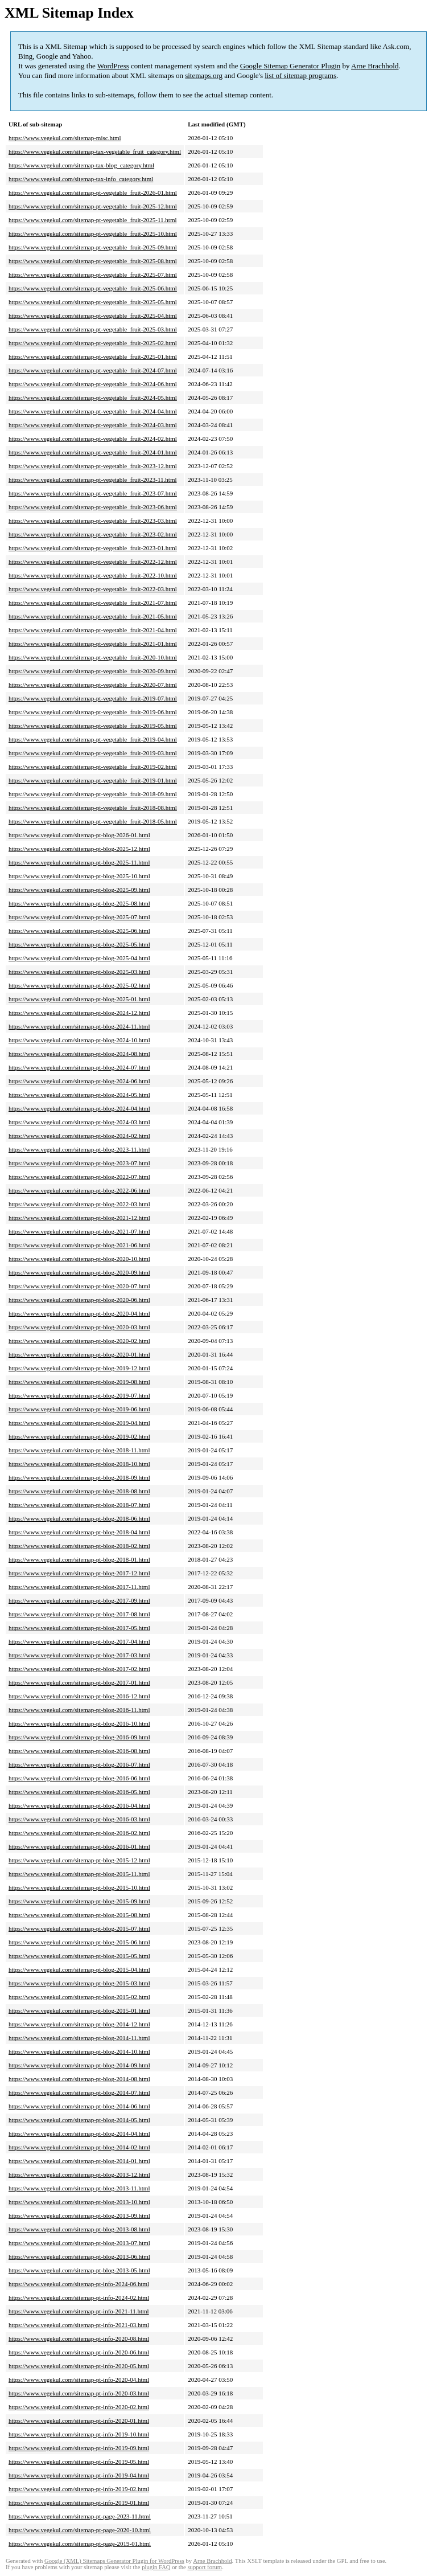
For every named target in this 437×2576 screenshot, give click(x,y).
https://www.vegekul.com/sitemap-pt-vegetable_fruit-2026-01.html (93, 192)
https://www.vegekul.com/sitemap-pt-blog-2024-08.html (79, 1053)
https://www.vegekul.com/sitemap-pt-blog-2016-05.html (79, 1791)
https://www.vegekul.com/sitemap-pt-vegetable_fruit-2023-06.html (93, 506)
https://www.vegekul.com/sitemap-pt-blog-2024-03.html (79, 1122)
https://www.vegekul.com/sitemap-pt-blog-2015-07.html (79, 1928)
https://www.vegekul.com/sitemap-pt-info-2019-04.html (79, 2475)
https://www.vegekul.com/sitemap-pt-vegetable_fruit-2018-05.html (93, 821)
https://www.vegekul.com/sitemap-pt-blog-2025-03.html (79, 971)
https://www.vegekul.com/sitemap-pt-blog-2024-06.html (79, 1081)
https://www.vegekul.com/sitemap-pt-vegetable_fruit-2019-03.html (93, 753)
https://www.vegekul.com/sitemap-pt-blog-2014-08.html (79, 2078)
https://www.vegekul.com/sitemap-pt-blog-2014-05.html (79, 2119)
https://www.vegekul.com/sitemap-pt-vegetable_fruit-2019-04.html (93, 739)
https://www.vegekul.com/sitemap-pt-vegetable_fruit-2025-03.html (93, 329)
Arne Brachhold (374, 66)
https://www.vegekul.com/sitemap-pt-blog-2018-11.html (79, 1450)
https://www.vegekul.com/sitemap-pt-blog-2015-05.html (79, 1955)
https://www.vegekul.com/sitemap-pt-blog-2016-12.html (79, 1696)
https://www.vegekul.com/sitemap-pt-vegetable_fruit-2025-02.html (93, 342)
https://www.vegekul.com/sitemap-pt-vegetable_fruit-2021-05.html (93, 616)
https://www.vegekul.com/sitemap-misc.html (65, 137)
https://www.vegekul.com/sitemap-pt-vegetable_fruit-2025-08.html (93, 260)
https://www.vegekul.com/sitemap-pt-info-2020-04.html (79, 2379)
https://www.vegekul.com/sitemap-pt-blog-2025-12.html (79, 848)
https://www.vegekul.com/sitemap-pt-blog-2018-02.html (79, 1545)
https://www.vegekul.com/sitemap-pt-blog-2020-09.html (79, 1272)
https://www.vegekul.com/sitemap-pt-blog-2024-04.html (79, 1108)
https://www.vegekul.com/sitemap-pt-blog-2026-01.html (79, 835)
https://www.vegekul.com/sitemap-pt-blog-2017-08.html (79, 1614)
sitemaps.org (203, 75)
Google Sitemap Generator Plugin (290, 66)
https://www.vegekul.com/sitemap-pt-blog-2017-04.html (79, 1641)
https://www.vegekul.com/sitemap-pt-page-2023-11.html (80, 2516)
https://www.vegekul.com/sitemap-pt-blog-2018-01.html (79, 1559)
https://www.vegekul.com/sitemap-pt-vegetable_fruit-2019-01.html (93, 780)
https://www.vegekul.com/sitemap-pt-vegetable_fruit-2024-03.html (93, 424)
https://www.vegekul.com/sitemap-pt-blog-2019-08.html (79, 1381)
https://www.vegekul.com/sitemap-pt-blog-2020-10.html (79, 1258)
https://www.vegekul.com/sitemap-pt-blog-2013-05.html (79, 2270)
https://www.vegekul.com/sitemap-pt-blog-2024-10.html (79, 1040)
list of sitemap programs (300, 75)
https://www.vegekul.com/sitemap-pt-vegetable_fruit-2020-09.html (93, 670)
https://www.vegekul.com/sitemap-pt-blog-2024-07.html (79, 1067)
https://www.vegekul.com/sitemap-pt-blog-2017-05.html (79, 1627)
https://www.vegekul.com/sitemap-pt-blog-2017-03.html (79, 1655)
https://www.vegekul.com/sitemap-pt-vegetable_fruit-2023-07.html (93, 493)
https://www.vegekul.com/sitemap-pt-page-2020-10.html (80, 2529)
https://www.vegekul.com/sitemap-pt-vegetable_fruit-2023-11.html (93, 479)
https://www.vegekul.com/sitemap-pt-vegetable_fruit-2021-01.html (93, 643)
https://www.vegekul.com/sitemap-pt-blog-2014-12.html (79, 2024)
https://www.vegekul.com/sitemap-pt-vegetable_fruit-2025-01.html (93, 356)
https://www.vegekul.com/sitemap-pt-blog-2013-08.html (79, 2229)
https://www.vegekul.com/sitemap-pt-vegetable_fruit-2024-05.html (93, 397)
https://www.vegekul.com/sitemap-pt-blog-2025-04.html (79, 958)
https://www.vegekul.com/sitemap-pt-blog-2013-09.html (79, 2215)
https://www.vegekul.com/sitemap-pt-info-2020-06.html (79, 2352)
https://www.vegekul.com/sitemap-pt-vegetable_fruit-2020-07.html (93, 684)
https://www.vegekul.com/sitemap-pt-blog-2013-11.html (79, 2188)
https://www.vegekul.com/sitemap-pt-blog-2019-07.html (79, 1395)
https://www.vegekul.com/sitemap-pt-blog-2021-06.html (79, 1245)
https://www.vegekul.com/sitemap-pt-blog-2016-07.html (79, 1764)
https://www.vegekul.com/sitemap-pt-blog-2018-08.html (79, 1491)
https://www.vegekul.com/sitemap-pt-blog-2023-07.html (79, 1163)
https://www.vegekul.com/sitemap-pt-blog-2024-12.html (79, 1012)
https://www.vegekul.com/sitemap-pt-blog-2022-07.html (79, 1176)
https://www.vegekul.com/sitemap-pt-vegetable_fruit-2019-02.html (93, 766)
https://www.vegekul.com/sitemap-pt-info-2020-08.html (79, 2338)
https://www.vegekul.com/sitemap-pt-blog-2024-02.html (79, 1135)
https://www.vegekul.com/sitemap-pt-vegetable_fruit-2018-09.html (93, 794)
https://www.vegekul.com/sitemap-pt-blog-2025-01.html (79, 999)
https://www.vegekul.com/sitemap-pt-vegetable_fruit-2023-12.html (93, 465)
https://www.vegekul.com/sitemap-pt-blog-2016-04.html (79, 1805)
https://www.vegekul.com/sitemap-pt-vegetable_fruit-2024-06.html (93, 383)
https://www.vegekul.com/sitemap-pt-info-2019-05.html (79, 2461)
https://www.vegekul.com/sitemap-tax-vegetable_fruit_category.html (95, 151)
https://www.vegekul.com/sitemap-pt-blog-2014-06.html (79, 2106)
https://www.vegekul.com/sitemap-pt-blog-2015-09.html (79, 1901)
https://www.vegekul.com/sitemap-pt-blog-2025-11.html (79, 862)
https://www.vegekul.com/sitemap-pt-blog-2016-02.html (79, 1832)
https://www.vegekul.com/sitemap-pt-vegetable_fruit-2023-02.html (93, 534)
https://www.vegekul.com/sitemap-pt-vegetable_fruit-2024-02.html (93, 438)
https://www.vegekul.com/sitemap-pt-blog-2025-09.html (79, 889)
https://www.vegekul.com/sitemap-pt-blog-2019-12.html (79, 1368)
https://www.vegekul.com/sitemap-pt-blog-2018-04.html (79, 1532)
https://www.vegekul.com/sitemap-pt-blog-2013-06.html (79, 2256)
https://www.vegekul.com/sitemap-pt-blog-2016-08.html (79, 1750)
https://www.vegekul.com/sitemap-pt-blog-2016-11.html (79, 1709)
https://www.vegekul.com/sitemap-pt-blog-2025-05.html (79, 944)
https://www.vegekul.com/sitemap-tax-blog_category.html (81, 165)
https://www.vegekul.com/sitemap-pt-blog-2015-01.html (79, 2010)
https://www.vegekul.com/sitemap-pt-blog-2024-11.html (79, 1026)
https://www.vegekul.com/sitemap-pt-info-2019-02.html (79, 2488)
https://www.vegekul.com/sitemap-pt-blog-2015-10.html (79, 1887)
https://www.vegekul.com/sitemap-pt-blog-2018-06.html (79, 1518)
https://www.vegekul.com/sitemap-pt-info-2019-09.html (79, 2447)
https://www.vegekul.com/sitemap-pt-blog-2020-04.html (79, 1313)
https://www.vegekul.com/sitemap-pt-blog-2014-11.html (79, 2037)
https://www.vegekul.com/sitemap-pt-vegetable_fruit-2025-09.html (93, 247)
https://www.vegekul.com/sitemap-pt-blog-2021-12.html (79, 1217)
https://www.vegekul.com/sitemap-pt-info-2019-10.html (79, 2434)
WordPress (113, 66)
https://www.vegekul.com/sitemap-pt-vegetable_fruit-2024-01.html (93, 452)
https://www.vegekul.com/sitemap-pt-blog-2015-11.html (79, 1873)
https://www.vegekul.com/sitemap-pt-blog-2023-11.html (79, 1149)
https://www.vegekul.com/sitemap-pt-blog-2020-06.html (79, 1299)
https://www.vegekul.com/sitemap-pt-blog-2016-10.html (79, 1723)
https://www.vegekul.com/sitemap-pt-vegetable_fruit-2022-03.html (93, 588)
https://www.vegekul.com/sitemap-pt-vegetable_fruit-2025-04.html (93, 315)
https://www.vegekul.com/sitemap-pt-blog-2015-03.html (79, 1983)
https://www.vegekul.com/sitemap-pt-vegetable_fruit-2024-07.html (93, 370)
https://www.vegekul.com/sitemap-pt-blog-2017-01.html (79, 1682)
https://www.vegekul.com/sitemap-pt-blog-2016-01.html (79, 1846)
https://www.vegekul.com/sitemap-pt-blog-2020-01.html (79, 1354)
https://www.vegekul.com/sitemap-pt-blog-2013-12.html (79, 2174)
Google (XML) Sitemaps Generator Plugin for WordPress (114, 2561)
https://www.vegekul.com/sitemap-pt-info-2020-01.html (79, 2420)
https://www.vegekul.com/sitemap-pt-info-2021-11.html (79, 2311)
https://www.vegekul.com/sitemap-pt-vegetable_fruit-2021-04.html (93, 629)
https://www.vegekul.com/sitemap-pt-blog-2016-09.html (79, 1737)
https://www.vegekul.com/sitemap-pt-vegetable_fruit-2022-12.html (93, 561)
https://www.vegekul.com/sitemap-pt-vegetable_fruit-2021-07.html (93, 602)
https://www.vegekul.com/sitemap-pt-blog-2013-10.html (79, 2201)
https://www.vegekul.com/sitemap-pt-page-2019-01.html (80, 2543)
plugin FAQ (156, 2567)
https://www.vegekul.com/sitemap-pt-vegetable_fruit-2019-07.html (93, 698)
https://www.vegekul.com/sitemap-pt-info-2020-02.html (79, 2406)
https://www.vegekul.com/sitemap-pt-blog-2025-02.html (79, 985)
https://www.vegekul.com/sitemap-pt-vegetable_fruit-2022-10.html (93, 575)
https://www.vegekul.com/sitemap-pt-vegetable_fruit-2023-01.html (93, 547)
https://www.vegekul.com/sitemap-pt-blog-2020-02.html (79, 1340)
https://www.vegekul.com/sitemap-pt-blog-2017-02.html (79, 1668)
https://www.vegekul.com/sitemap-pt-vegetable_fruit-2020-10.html (93, 657)
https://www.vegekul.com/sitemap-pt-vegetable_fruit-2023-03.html (93, 520)
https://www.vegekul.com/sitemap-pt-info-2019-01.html (79, 2502)
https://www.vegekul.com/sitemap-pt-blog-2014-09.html (79, 2065)
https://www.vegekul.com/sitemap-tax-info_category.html (81, 178)
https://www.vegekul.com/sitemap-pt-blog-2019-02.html (79, 1436)
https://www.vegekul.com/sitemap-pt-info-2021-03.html (79, 2324)
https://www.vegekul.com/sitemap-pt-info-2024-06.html (79, 2283)
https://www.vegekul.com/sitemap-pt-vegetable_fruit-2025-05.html (93, 301)
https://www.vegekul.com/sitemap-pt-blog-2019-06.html (79, 1409)
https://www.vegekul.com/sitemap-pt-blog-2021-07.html (79, 1231)
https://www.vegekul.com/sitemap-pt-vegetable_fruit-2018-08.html (93, 807)
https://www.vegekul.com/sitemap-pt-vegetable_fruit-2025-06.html (93, 288)
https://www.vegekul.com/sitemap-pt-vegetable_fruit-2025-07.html (93, 274)
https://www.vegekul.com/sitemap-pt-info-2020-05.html (79, 2365)
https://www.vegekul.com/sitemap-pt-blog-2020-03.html (79, 1327)
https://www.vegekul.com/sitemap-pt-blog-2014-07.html (79, 2092)
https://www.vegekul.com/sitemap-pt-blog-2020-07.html (79, 1286)
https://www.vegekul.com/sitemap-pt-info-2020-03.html (79, 2393)
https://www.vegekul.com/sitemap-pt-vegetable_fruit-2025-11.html (93, 219)
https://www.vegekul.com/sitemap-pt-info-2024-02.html (79, 2297)
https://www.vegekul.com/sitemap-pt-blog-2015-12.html (79, 1860)
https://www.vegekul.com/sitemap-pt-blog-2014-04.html (79, 2133)
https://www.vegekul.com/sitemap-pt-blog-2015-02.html (79, 1996)
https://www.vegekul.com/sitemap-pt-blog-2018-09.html (79, 1477)
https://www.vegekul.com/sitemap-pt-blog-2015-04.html (79, 1969)
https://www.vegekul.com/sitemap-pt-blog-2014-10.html (79, 2051)
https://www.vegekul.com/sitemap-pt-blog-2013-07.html (79, 2242)
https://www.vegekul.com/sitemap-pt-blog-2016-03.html (79, 1819)
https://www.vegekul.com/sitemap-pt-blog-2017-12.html (79, 1573)
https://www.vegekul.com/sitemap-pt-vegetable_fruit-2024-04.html (93, 411)
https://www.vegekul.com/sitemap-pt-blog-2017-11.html (79, 1586)
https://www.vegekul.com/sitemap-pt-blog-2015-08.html (79, 1914)
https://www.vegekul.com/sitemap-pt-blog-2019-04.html (79, 1422)
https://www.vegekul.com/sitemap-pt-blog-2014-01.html (79, 2160)
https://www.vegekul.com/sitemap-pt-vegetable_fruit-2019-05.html (93, 725)
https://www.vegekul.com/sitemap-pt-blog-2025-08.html (79, 903)
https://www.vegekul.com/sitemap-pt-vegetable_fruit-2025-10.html (93, 233)
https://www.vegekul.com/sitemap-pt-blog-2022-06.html (79, 1190)
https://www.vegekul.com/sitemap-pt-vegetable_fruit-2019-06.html (93, 711)
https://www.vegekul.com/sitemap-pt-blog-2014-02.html (79, 2147)
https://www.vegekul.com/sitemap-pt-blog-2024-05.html (79, 1094)
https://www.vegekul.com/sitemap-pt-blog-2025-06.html (79, 930)
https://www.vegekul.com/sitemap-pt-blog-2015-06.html (79, 1942)
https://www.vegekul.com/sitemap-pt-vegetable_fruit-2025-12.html (93, 206)
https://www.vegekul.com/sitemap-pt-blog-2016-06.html (79, 1778)
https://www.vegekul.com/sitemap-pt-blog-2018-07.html (79, 1504)
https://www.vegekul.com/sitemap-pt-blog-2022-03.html (79, 1204)
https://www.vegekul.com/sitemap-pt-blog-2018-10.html (79, 1463)
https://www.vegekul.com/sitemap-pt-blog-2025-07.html (79, 917)
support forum (204, 2567)
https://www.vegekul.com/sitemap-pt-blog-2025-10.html (79, 876)
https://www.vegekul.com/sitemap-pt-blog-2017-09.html (79, 1600)
